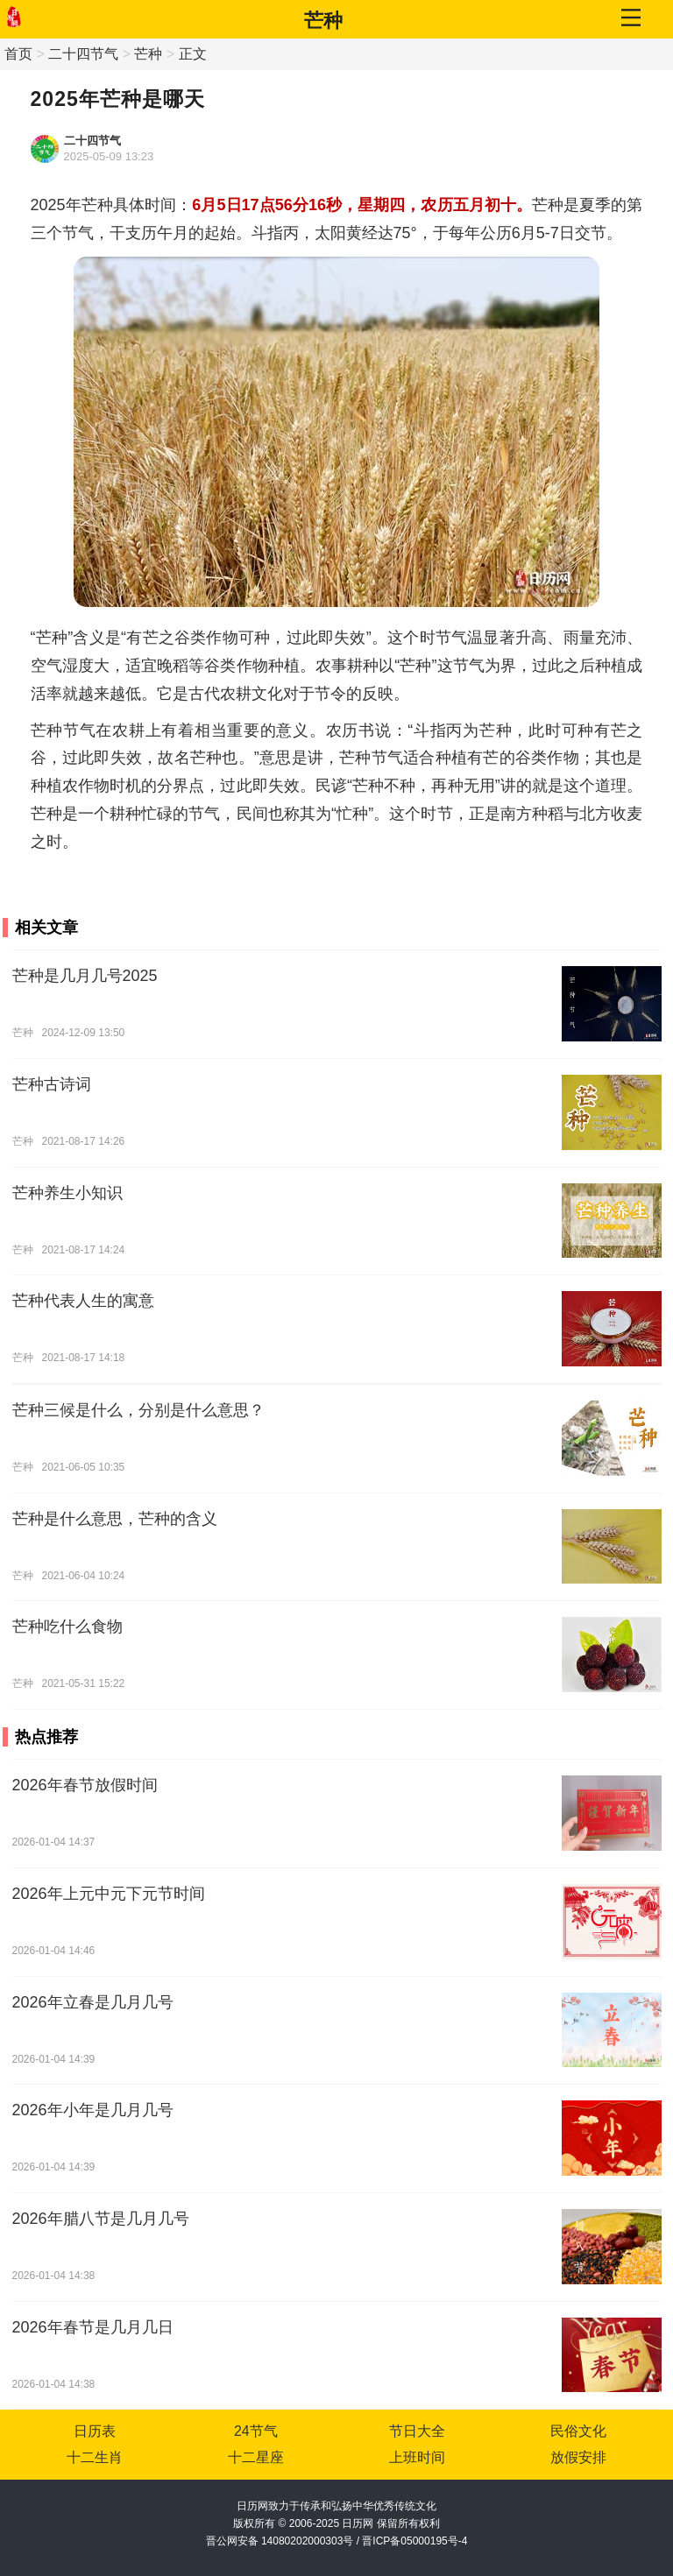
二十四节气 (83, 53)
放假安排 (578, 2457)
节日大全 (417, 2431)
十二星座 (256, 2457)
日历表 (95, 2431)
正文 (193, 53)
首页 (18, 53)
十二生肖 (95, 2457)
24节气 (256, 2431)
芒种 (323, 21)
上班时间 (417, 2457)
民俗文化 (578, 2431)
